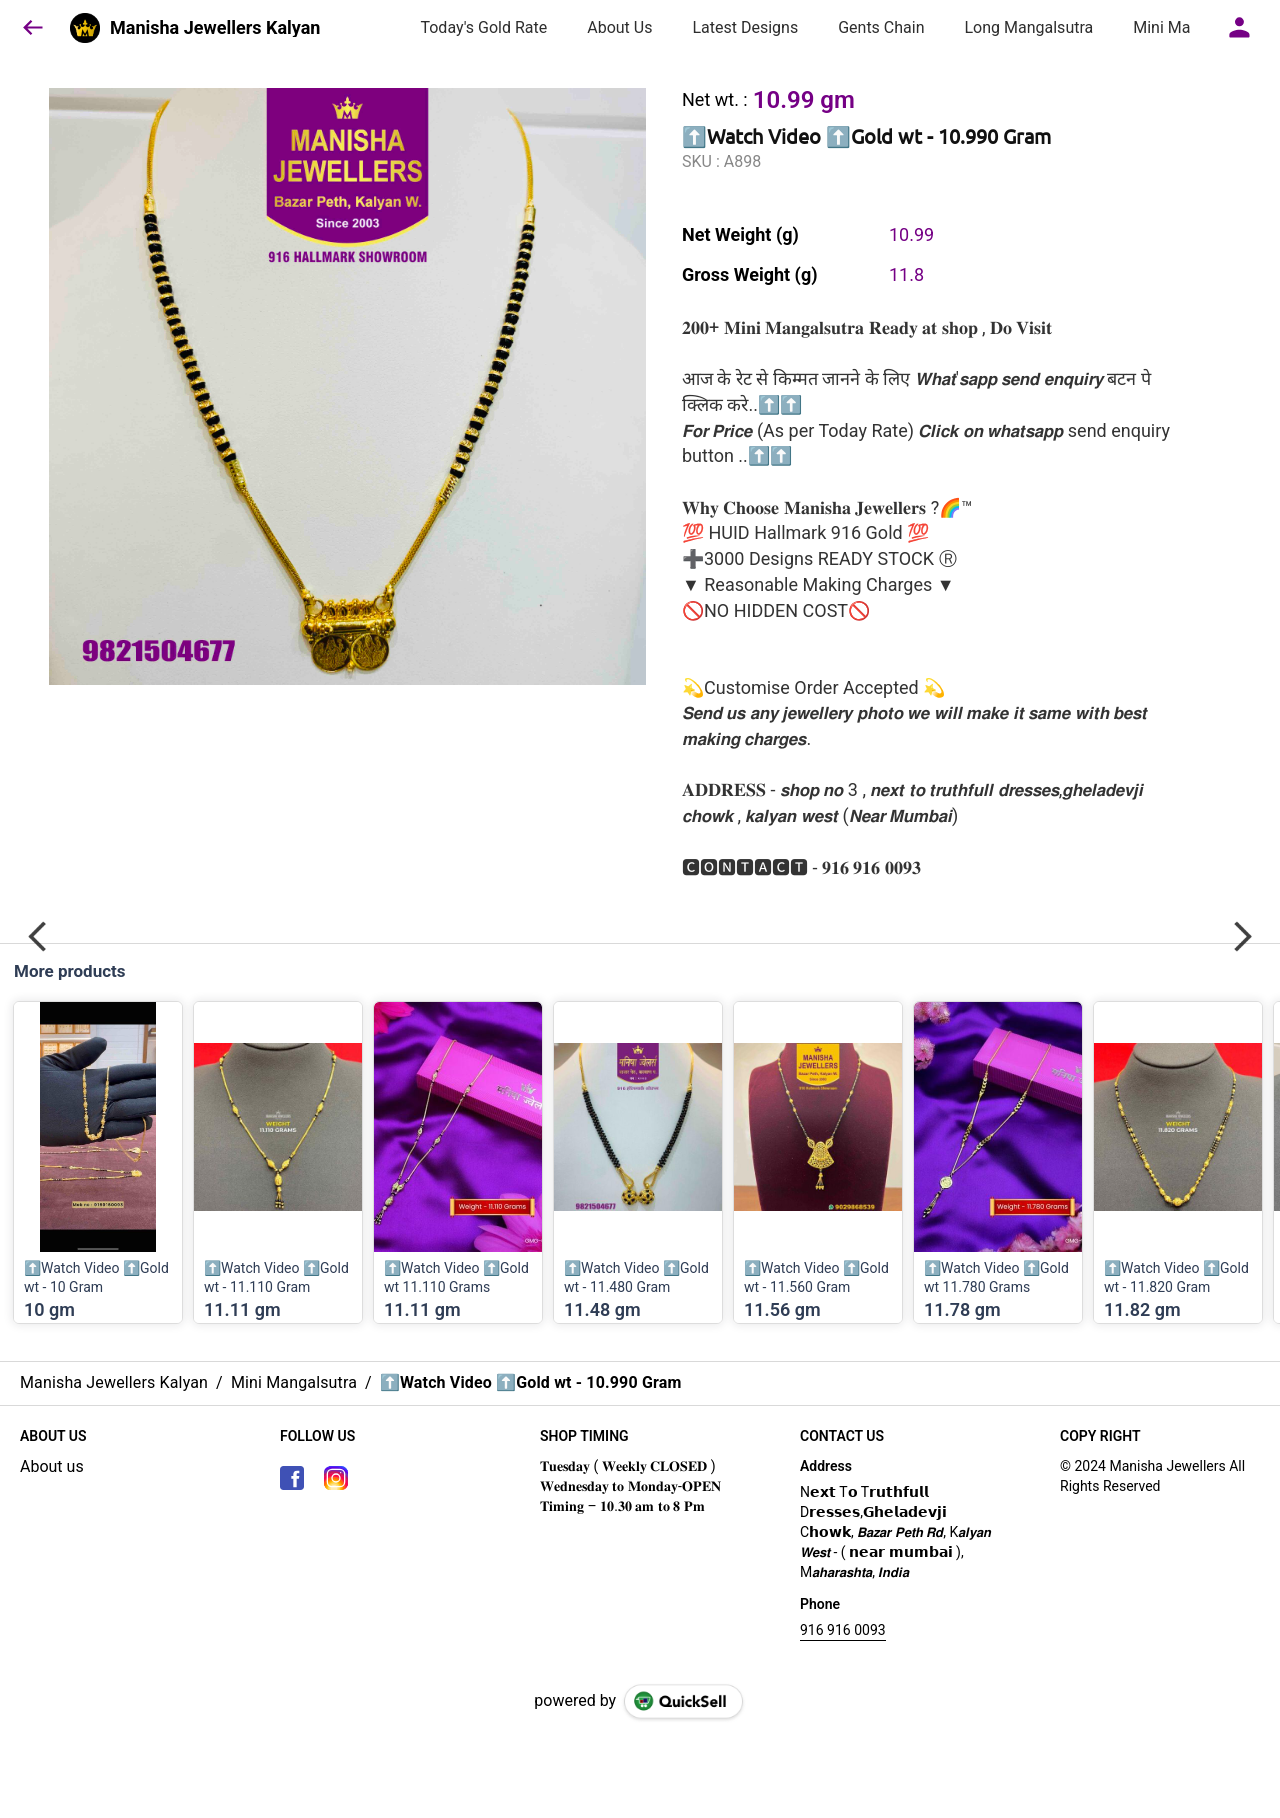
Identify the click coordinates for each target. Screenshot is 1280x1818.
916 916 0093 (843, 1630)
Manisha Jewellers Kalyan (215, 28)
